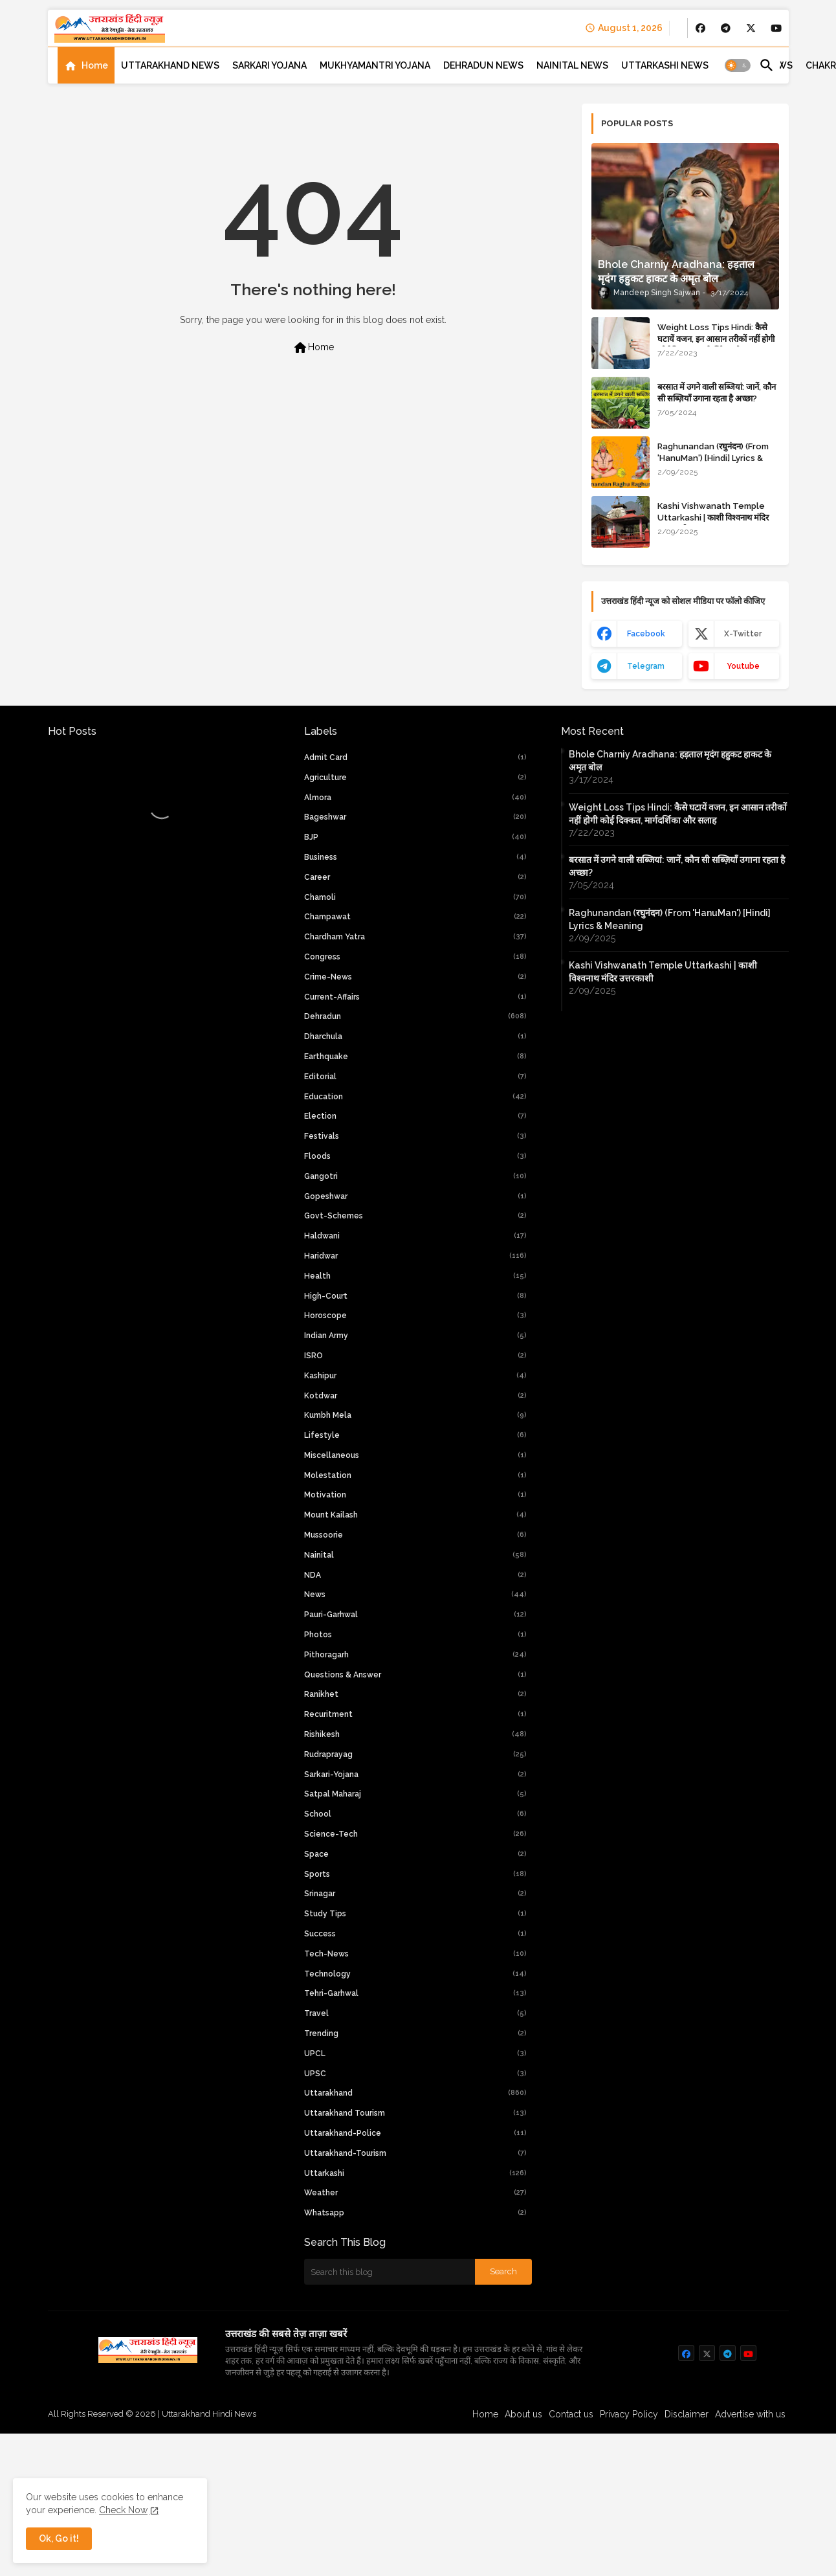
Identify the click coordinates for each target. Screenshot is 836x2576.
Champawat (415, 917)
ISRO (415, 1355)
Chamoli (415, 897)
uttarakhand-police (415, 2133)
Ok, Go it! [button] (59, 2538)
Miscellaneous (415, 1455)
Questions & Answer (415, 1675)
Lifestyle (415, 1435)
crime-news (415, 977)
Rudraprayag (415, 1754)
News (415, 1594)
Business (415, 857)
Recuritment (415, 1714)
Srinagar (415, 1893)
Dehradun (415, 1016)
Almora (415, 797)
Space (415, 1854)
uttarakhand (415, 2093)
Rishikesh (415, 1734)
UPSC (415, 2073)
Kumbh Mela (415, 1415)
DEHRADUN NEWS (483, 65)
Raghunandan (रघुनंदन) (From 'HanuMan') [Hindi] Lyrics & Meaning (713, 458)
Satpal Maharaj (415, 1794)
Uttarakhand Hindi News (209, 2414)
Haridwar (415, 1256)
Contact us (571, 2414)
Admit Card (415, 757)
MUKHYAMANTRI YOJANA (375, 65)
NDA (415, 1575)
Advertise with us (750, 2414)
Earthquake (415, 1056)
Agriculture (415, 777)
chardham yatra (415, 937)
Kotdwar (415, 1396)
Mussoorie (415, 1535)
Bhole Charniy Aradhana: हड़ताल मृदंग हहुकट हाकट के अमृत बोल (670, 760)
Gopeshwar (415, 1196)
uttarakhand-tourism (415, 2153)
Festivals (415, 1136)
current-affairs (415, 997)
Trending (415, 2033)
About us (523, 2414)
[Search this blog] (389, 2272)
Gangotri (415, 1176)
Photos (415, 1635)
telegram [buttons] (646, 666)
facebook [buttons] (645, 633)
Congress (415, 957)
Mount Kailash (415, 1515)
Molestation (415, 1475)
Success (415, 1934)
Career (415, 877)
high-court (415, 1296)
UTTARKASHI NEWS (665, 65)
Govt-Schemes (415, 1216)
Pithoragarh (415, 1655)
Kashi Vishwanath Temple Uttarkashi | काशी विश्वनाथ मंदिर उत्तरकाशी (713, 517)
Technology (415, 1974)
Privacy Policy (629, 2414)
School (415, 1814)
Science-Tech (415, 1834)
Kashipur (415, 1376)
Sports (415, 1874)
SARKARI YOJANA (269, 65)
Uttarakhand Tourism (415, 2113)
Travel (415, 2013)
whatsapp (415, 2213)
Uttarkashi (415, 2173)
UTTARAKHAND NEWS (170, 65)
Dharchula (415, 1036)
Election (415, 1116)
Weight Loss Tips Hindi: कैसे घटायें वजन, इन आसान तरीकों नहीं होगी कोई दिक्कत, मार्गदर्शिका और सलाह (716, 338)
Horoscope (415, 1315)
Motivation (415, 1495)
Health (415, 1276)
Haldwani (415, 1236)
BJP (415, 837)
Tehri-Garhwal (415, 1993)
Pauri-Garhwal (415, 1614)
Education (415, 1097)
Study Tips (415, 1914)
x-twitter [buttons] (743, 633)
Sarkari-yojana (415, 1774)
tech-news (415, 1954)
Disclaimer (687, 2414)
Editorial (415, 1076)
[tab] (86, 65)
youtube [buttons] (742, 666)
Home (95, 65)
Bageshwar (415, 817)
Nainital (415, 1555)
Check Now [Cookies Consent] (123, 2510)
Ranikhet (415, 1694)
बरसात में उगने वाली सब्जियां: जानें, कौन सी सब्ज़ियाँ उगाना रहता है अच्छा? (716, 392)
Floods (415, 1156)
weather (415, 2193)
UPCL (415, 2053)
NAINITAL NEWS (572, 65)
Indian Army (415, 1335)
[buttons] (700, 28)
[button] (738, 65)
